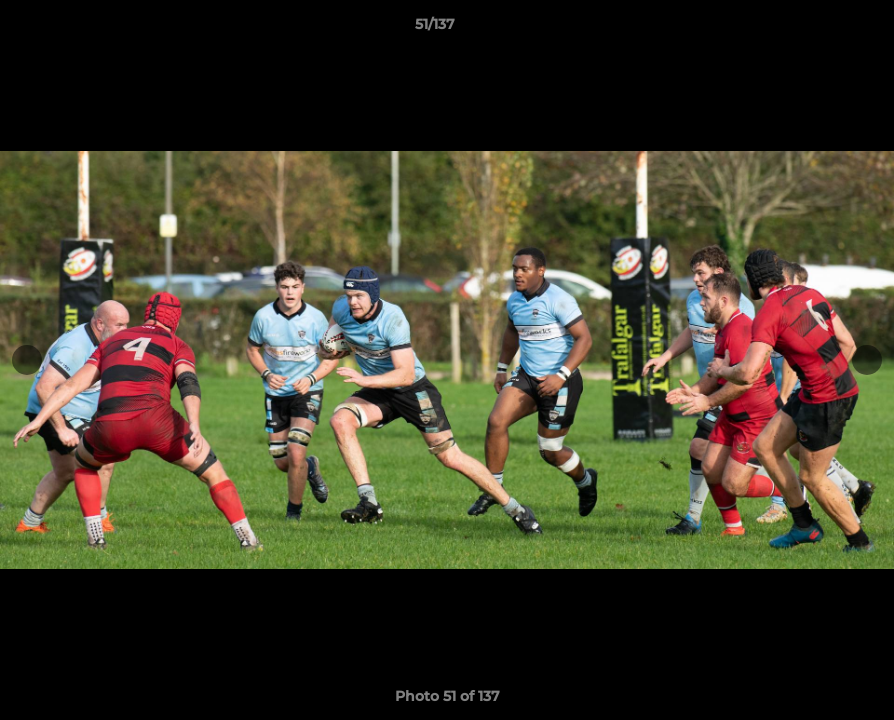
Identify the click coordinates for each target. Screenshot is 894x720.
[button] (810, 29)
